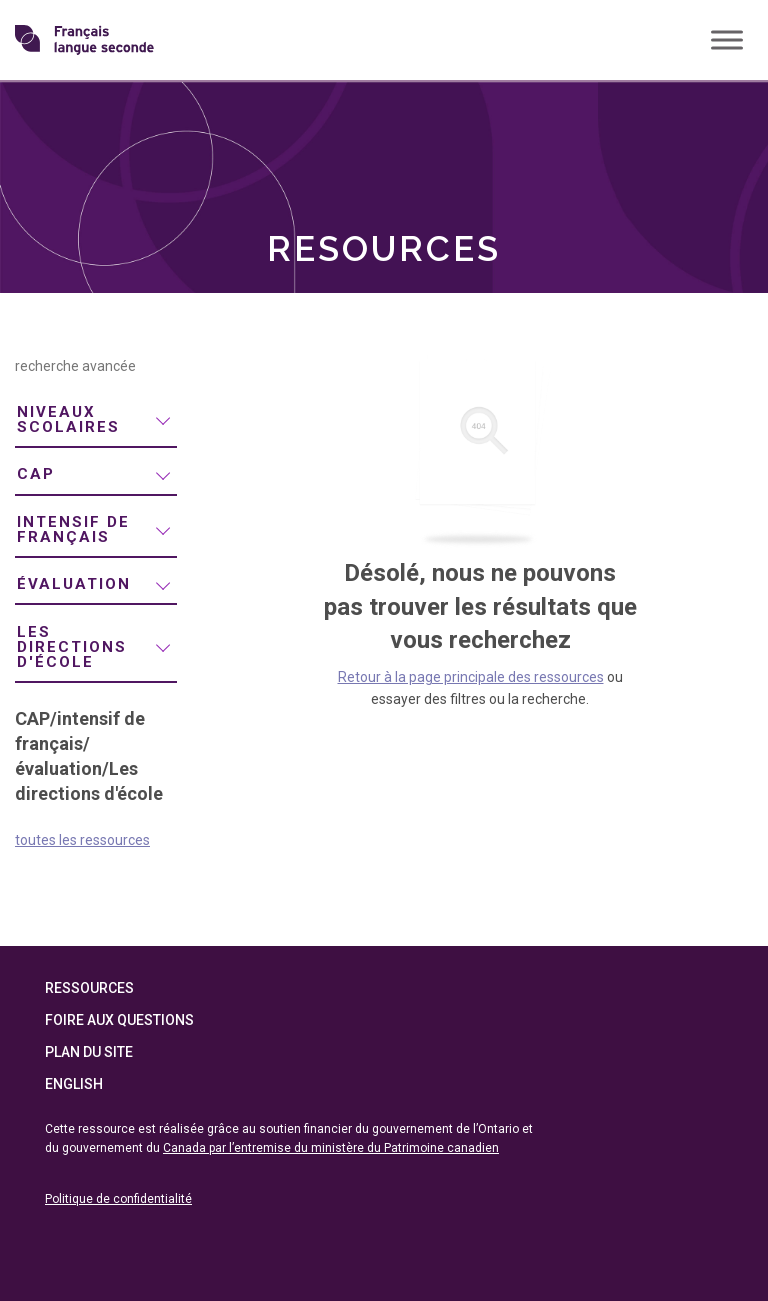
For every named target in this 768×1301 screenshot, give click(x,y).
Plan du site (89, 1052)
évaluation (74, 584)
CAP (36, 474)
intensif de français (73, 529)
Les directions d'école (72, 647)
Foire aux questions (119, 1020)
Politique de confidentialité (118, 1199)
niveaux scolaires (68, 419)
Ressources (89, 988)
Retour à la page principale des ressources (471, 677)
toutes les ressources (82, 840)
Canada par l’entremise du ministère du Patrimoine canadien (331, 1148)
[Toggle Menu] (727, 39)
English (74, 1084)
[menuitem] (96, 421)
